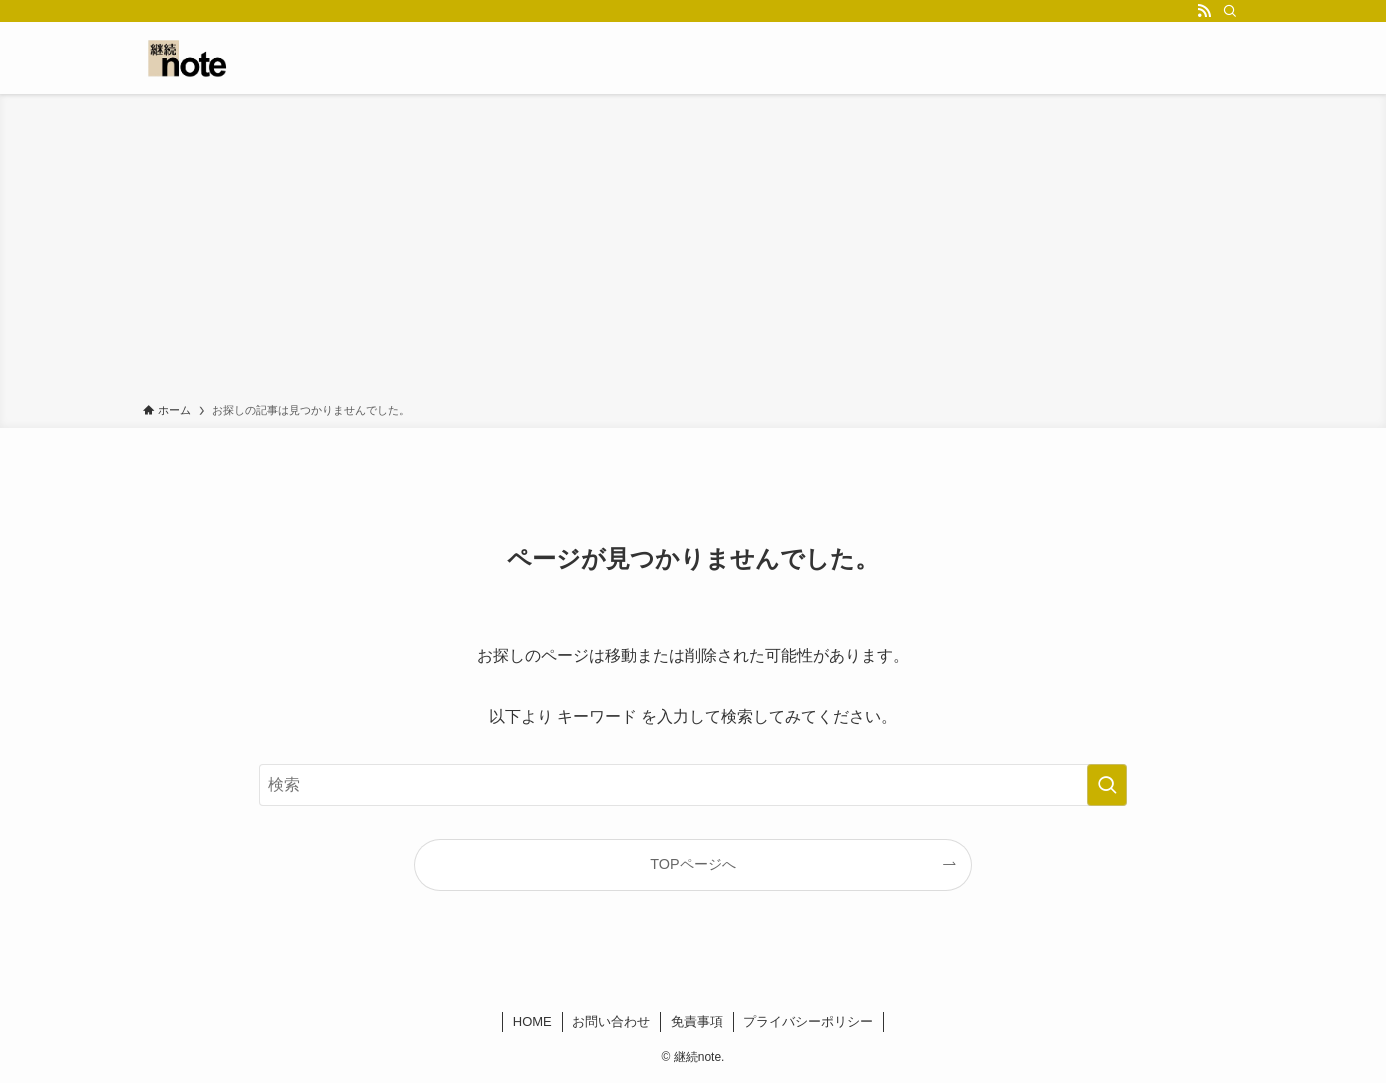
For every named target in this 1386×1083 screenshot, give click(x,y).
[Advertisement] (693, 252)
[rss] (1204, 11)
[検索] (1230, 11)
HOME (532, 1021)
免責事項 (697, 1021)
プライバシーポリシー (808, 1021)
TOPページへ (692, 864)
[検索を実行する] (1107, 785)
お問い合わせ (611, 1021)
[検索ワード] (693, 785)
